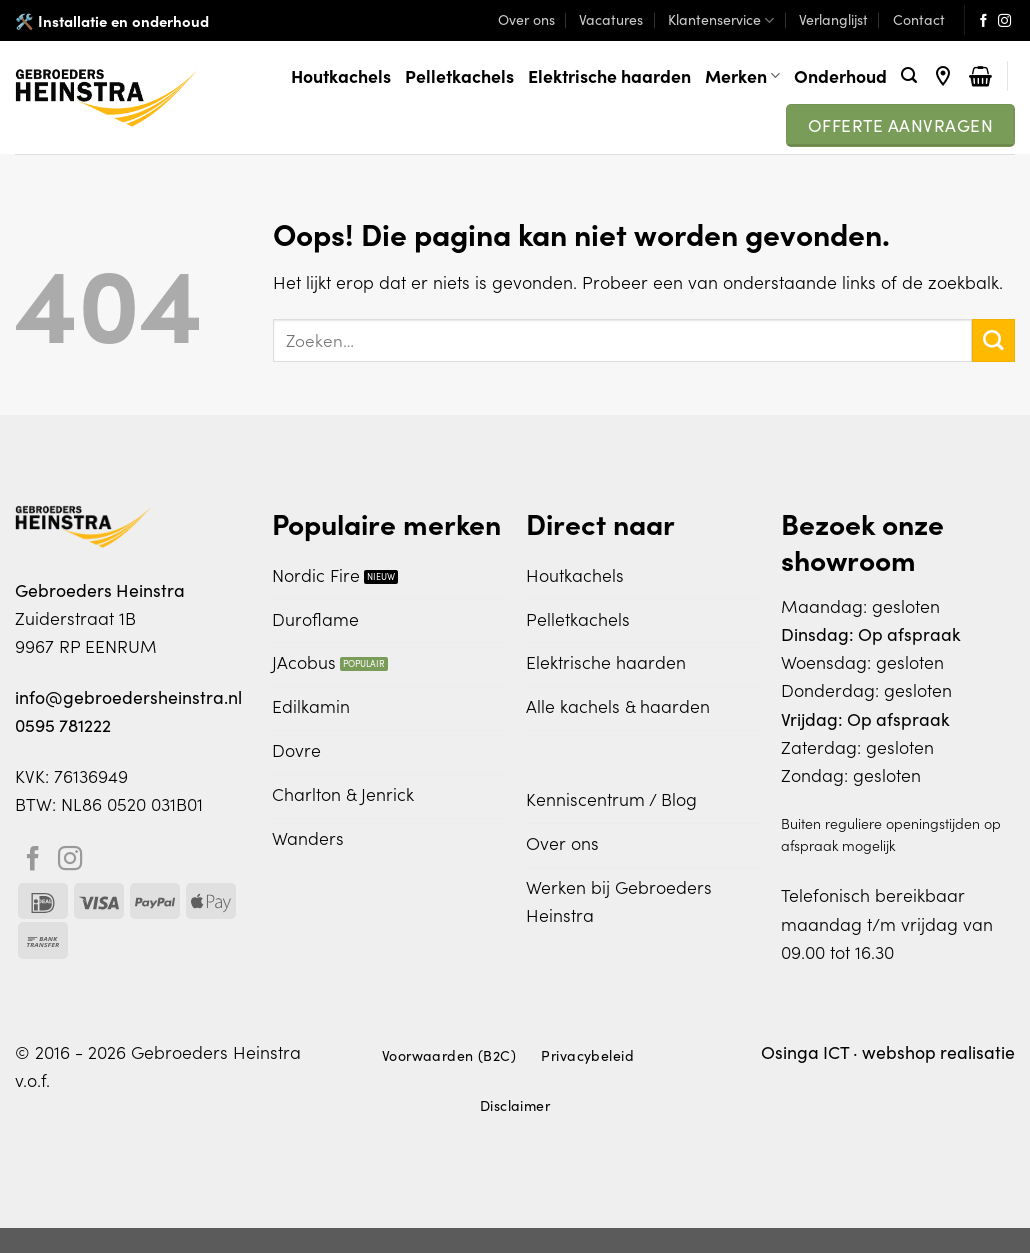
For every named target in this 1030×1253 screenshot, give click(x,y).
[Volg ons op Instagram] (1004, 21)
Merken (742, 75)
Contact (919, 19)
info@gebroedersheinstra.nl (128, 697)
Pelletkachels (459, 75)
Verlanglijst (833, 19)
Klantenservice (721, 20)
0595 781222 (63, 725)
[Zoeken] (909, 75)
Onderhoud (840, 75)
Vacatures (611, 19)
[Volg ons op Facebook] (983, 21)
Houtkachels (341, 75)
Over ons (526, 19)
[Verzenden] (993, 340)
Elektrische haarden (609, 75)
